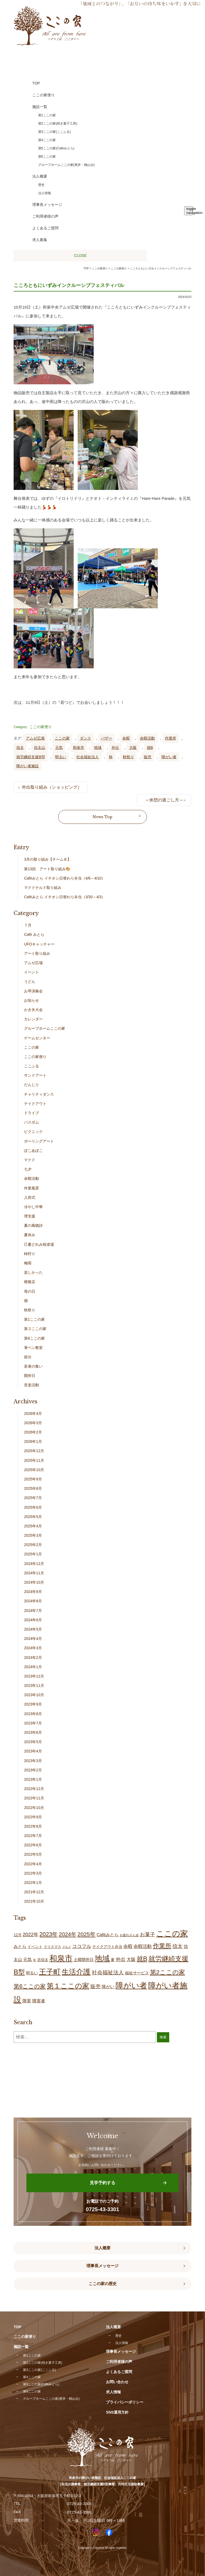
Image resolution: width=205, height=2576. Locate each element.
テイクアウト (35, 1103)
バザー (106, 738)
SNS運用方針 (117, 2412)
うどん (29, 981)
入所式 (29, 1197)
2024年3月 (33, 1648)
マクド (29, 1160)
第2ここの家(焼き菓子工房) (42, 2363)
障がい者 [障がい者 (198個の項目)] (131, 1985)
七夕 (27, 1169)
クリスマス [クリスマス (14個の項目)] (52, 1947)
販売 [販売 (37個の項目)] (95, 1986)
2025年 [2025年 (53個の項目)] (86, 1934)
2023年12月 (34, 1676)
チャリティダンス (39, 1094)
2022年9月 (33, 1817)
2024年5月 (33, 1629)
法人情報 (121, 2343)
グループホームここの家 (44, 1028)
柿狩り (29, 1254)
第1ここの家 (34, 1319)
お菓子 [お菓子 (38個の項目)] (147, 1934)
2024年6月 (33, 1620)
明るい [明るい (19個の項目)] (32, 1973)
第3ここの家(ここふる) (39, 2370)
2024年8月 (33, 1601)
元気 (59, 747)
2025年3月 (33, 1535)
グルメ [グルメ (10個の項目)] (66, 1946)
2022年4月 (33, 1864)
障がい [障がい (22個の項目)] (108, 1986)
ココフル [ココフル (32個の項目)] (81, 1946)
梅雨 (27, 1263)
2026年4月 (33, 1413)
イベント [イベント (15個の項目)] (34, 1947)
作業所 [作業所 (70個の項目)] (162, 1945)
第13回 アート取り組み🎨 (47, 869)
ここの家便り (40, 727)
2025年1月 (33, 1554)
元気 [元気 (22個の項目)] (27, 1959)
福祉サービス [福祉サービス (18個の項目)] (137, 1973)
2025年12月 (34, 1451)
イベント (31, 972)
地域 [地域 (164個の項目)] (102, 1958)
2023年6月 (33, 1732)
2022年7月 (33, 1836)
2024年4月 (33, 1638)
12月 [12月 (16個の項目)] (18, 1935)
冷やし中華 (33, 1207)
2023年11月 (34, 1685)
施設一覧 (21, 2347)
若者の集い (33, 1366)
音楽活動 (31, 1385)
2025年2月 (33, 1545)
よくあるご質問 (119, 2372)
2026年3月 (33, 1423)
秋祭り (128, 757)
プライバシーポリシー (124, 2402)
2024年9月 (33, 1591)
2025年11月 (34, 1460)
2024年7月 (33, 1610)
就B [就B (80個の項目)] (142, 1958)
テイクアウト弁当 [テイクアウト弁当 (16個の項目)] (107, 1946)
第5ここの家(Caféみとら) (41, 2384)
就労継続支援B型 (30, 757)
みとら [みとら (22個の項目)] (20, 1946)
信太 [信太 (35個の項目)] (177, 1946)
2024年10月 (34, 1582)
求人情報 (113, 2392)
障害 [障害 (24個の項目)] (26, 2000)
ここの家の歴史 (103, 2284)
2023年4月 (33, 1751)
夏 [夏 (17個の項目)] (113, 1960)
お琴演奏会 (33, 991)
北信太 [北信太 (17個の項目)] (42, 1960)
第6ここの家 (34, 1338)
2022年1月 (33, 1882)
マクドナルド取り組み (42, 887)
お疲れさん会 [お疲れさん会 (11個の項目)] (129, 1935)
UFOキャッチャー (39, 944)
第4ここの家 (32, 2377)
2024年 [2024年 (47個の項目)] (67, 1934)
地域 (97, 747)
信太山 (39, 747)
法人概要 (102, 2248)
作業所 (170, 738)
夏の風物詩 (33, 1225)
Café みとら (34, 934)
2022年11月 (34, 1798)
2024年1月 (33, 1667)
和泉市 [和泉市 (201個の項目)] (61, 1958)
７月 (27, 925)
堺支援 (29, 1216)
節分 (27, 1357)
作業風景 (31, 1188)
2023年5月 (33, 1742)
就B (150, 747)
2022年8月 (33, 1826)
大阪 (133, 747)
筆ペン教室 (33, 1347)
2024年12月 (34, 1563)
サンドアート (35, 1075)
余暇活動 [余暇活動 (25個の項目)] (142, 1946)
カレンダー (33, 1019)
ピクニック (33, 1131)
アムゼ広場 (35, 738)
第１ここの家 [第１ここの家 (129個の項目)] (68, 1986)
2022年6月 (33, 1845)
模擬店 (29, 1282)
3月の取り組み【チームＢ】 (47, 859)
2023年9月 (33, 1704)
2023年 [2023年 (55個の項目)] (49, 1934)
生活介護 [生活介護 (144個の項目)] (76, 1972)
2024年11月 (34, 1573)
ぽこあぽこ (33, 1150)
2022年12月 (34, 1789)
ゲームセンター (37, 1038)
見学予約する (102, 2182)
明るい (60, 757)
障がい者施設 (27, 766)
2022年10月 (34, 1808)
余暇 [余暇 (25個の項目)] (127, 1946)
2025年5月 (33, 1517)
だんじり (31, 1085)
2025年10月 (34, 1470)
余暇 (126, 738)
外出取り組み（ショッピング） (52, 787)
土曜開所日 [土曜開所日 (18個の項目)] (84, 1960)
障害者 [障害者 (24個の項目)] (38, 2000)
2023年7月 (33, 1723)
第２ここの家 (35, 1329)
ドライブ (31, 1113)
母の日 (29, 1291)
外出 (115, 747)
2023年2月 (33, 1770)
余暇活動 (147, 738)
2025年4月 (33, 1526)
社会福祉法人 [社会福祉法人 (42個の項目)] (108, 1972)
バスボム (31, 1122)
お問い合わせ (117, 2382)
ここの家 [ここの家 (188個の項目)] (172, 1933)
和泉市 (78, 747)
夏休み (29, 1235)
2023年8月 (33, 1714)
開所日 (29, 1375)
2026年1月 (33, 1441)
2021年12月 (34, 1892)
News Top (102, 816)
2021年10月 (34, 1901)
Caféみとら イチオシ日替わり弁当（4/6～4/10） (64, 878)
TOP (86, 268)
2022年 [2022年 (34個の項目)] (30, 1934)
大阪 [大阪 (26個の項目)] (131, 1959)
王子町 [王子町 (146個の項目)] (50, 1972)
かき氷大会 (33, 1010)
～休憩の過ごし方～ (164, 800)
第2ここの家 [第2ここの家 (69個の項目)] (167, 1972)
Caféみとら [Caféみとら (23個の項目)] (108, 1934)
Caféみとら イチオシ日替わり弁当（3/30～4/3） (64, 897)
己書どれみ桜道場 (39, 1244)
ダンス (85, 738)
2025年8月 (33, 1488)
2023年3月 (33, 1761)
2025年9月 (33, 1479)
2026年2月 (33, 1432)
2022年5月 (33, 1854)
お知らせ (31, 1000)
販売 (147, 757)
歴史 (118, 2336)
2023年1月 (33, 1779)
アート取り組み (37, 953)
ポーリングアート (39, 1141)
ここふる (31, 1066)
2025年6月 (33, 1507)
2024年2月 (33, 1657)
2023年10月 (34, 1695)
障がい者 (168, 757)
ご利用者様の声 (119, 2361)
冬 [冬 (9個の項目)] (34, 1960)
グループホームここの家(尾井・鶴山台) (51, 2399)
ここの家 (62, 738)
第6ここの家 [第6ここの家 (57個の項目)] (30, 1986)
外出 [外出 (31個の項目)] (120, 1959)
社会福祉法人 (87, 757)
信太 (20, 747)
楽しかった (33, 1272)
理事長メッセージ (102, 2266)
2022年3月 (33, 1873)
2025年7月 (33, 1498)
